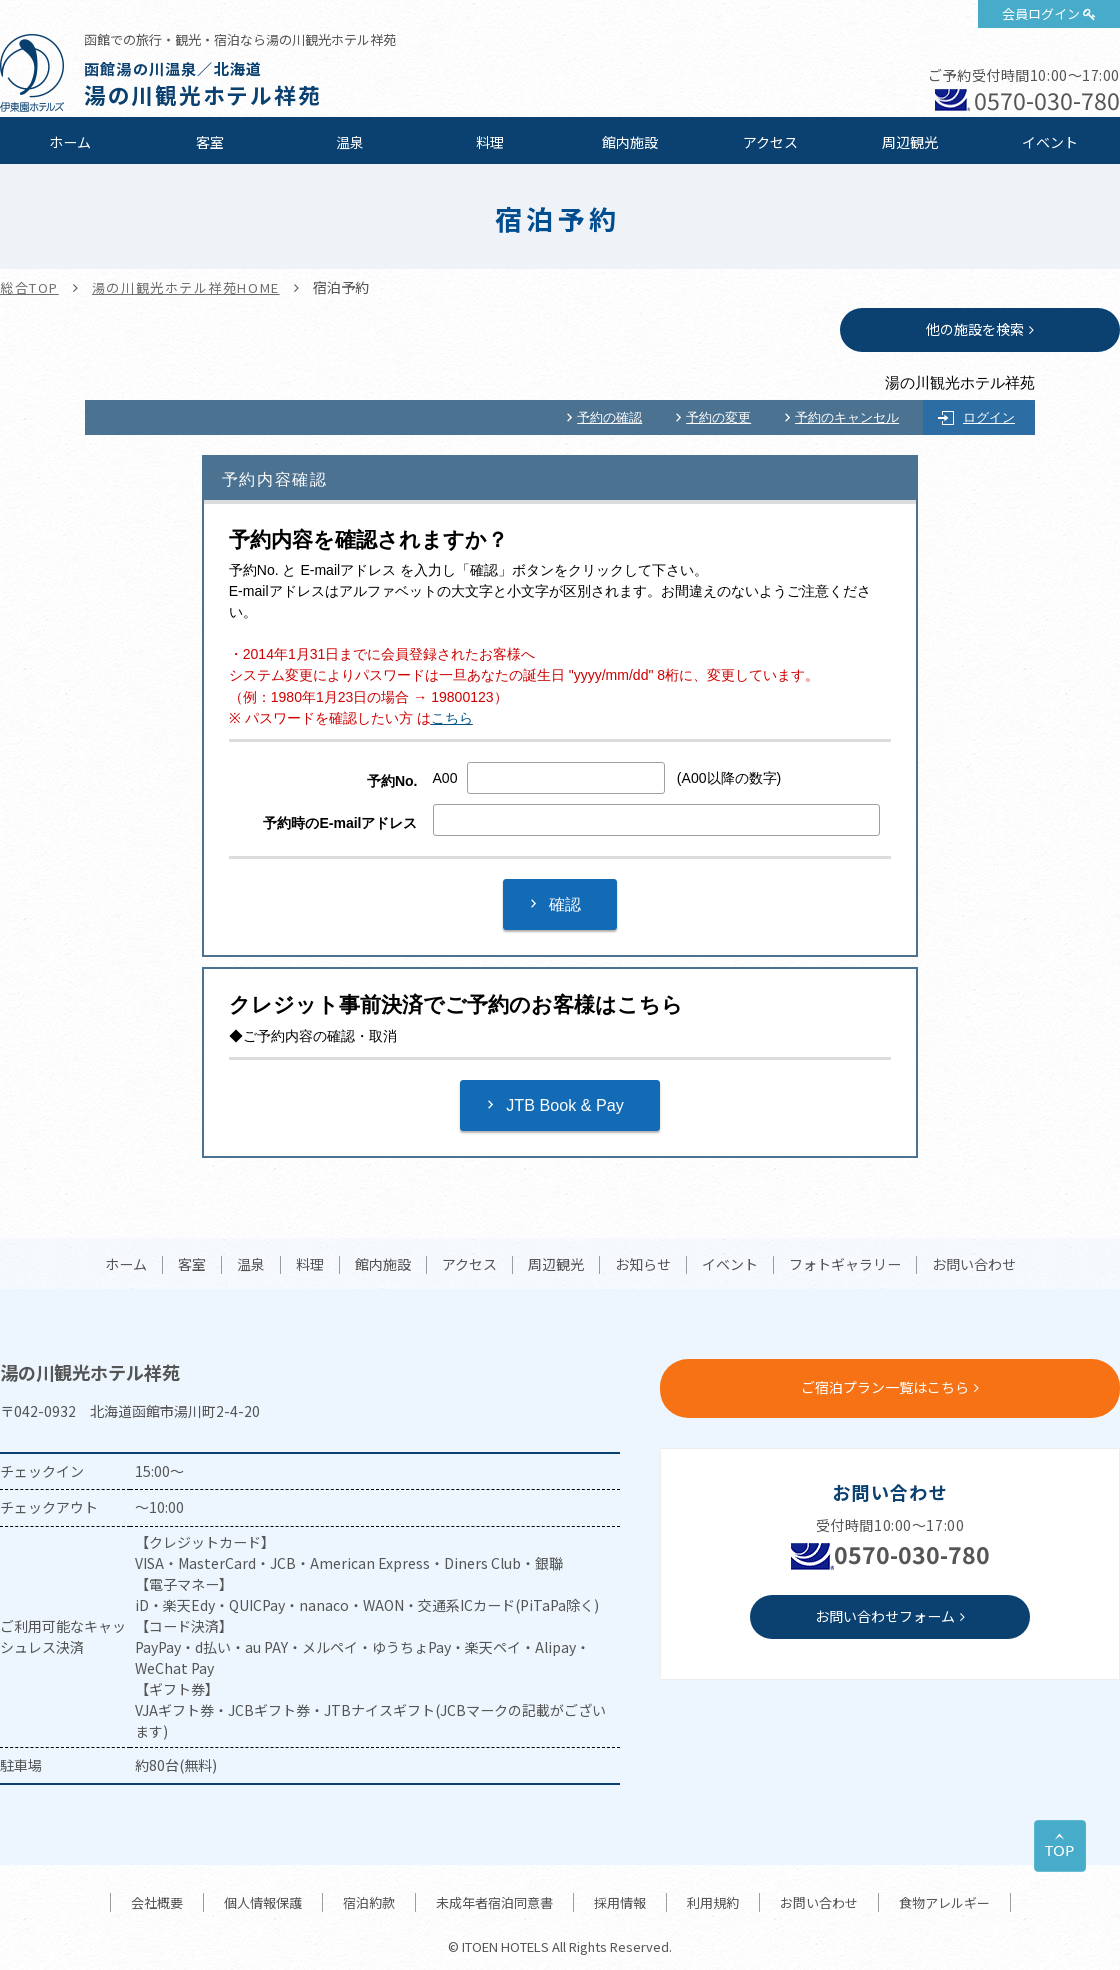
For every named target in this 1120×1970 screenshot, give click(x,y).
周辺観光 (910, 142)
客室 (210, 142)
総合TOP (29, 287)
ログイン (989, 417)
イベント (1050, 142)
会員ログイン (1041, 13)
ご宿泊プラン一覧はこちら (885, 1387)
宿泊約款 (369, 1902)
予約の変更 (718, 417)
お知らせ (643, 1265)
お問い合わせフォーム (885, 1616)
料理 (490, 142)
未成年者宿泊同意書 (494, 1902)
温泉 (350, 142)
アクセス (770, 142)
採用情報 (620, 1902)
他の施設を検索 (975, 329)
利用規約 (713, 1902)
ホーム (70, 142)
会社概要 (157, 1902)
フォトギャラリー (845, 1265)
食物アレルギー (944, 1902)
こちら (452, 718)
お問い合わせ (974, 1265)
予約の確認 (609, 417)
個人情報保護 (263, 1902)
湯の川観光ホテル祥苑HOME (186, 287)
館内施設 (630, 142)
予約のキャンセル (847, 417)
